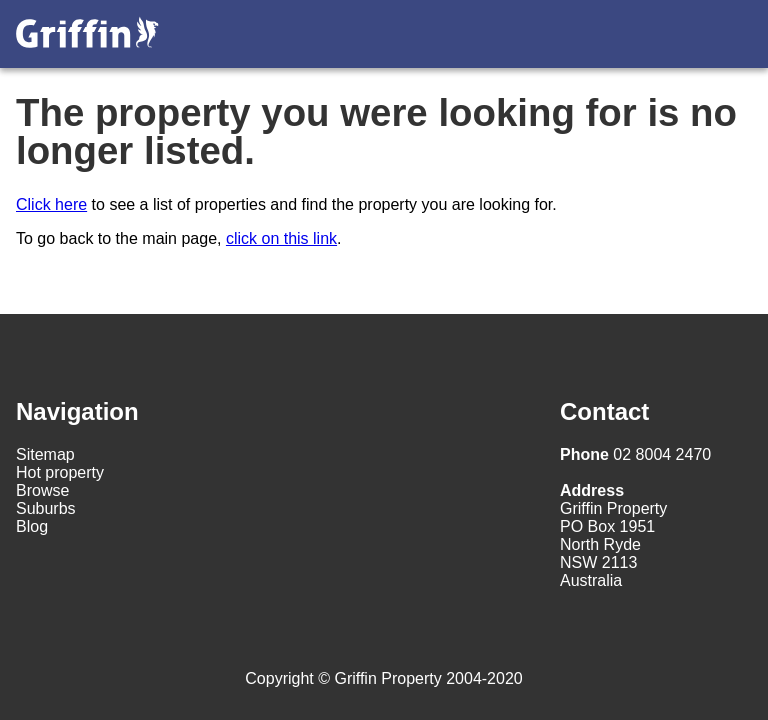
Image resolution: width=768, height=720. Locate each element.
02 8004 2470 (635, 454)
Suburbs (46, 508)
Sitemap (45, 454)
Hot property (60, 472)
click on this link (281, 238)
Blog (32, 526)
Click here (51, 204)
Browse (42, 490)
